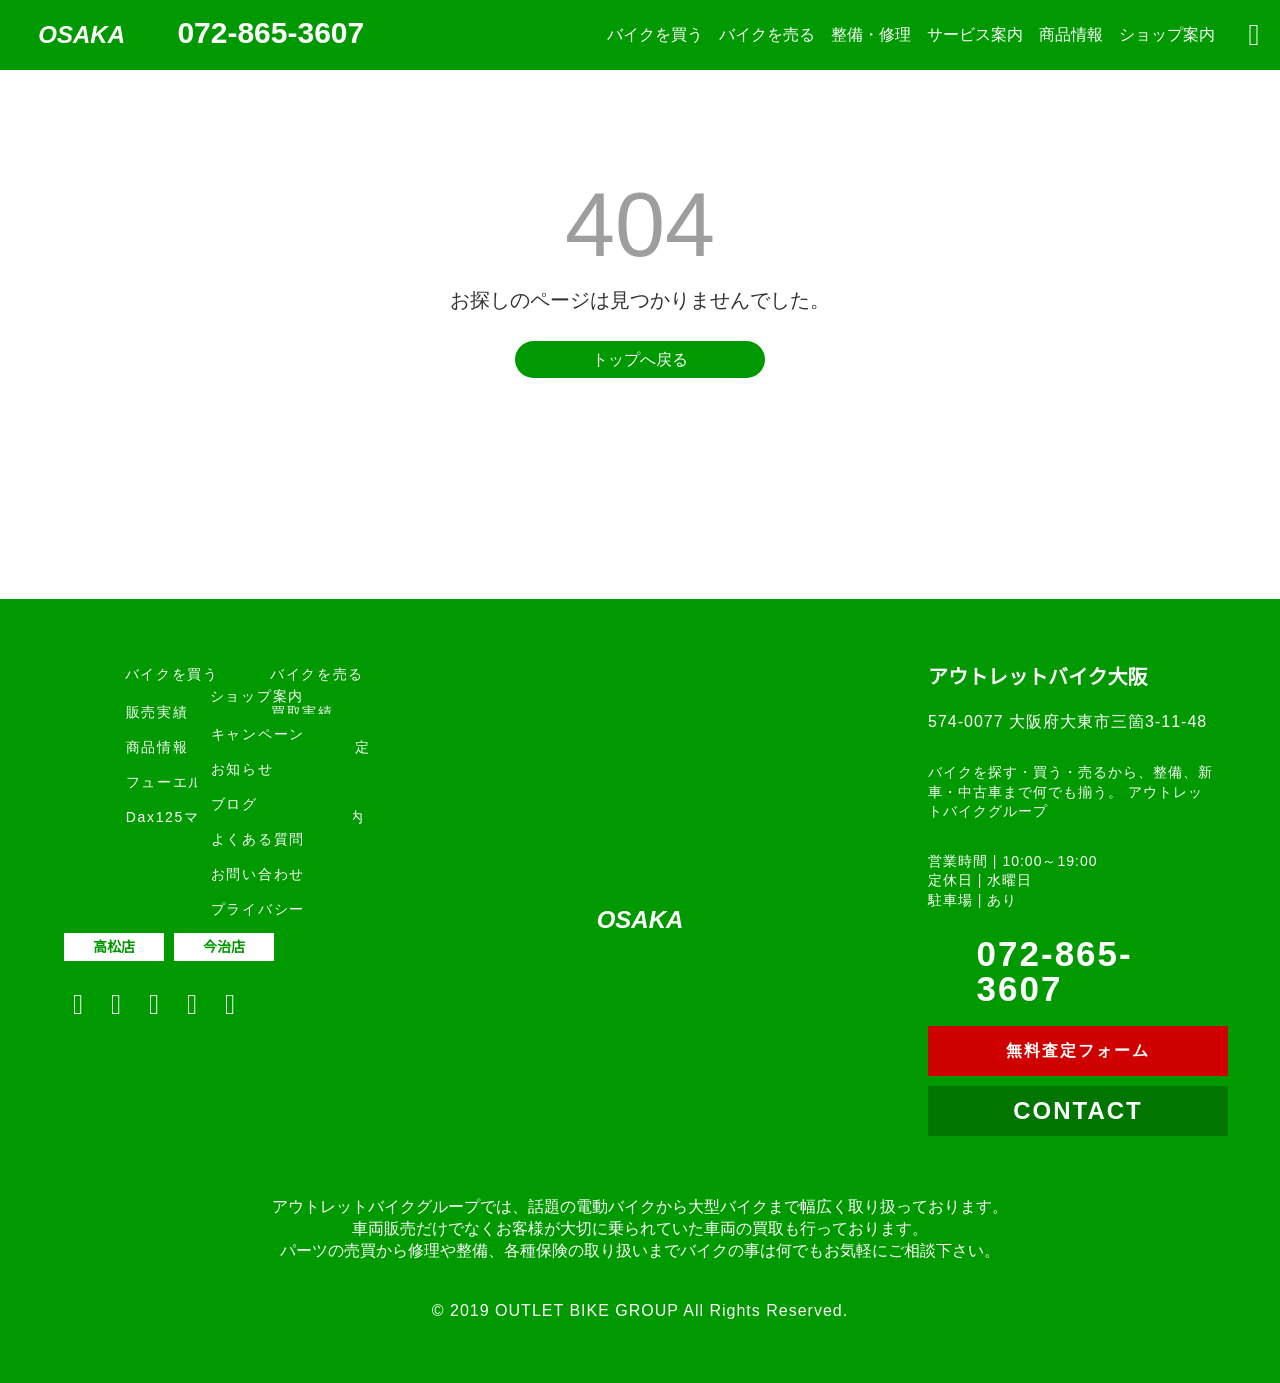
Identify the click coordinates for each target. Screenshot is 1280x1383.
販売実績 (157, 712)
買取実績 (302, 712)
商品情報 (1071, 34)
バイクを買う (655, 34)
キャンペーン (258, 734)
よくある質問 (258, 839)
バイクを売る (767, 34)
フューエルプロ (181, 782)
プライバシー (258, 909)
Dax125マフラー (186, 817)
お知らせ (242, 769)
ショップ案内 (1167, 34)
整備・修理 (871, 34)
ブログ (234, 804)
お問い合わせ (258, 874)
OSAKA (81, 34)
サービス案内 (975, 34)
